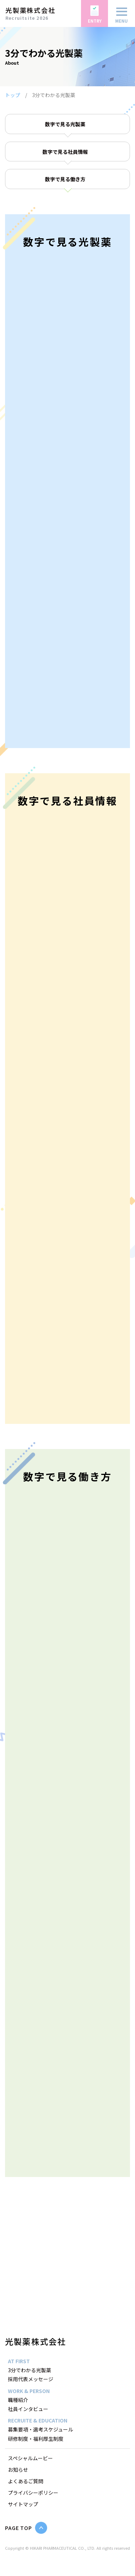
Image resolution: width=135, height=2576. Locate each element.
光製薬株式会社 (35, 2341)
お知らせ (18, 2469)
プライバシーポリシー (33, 2492)
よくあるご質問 (25, 2481)
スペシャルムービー (30, 2458)
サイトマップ (23, 2504)
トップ (12, 94)
